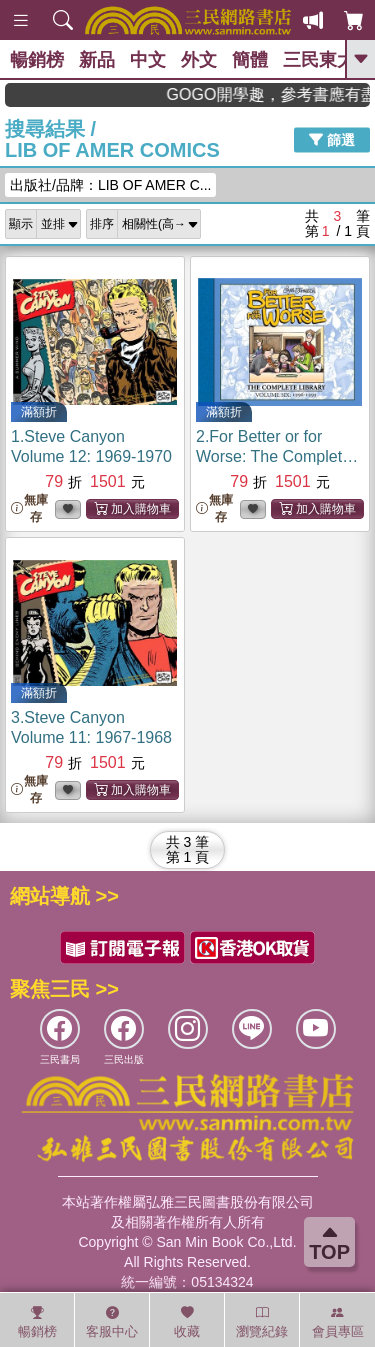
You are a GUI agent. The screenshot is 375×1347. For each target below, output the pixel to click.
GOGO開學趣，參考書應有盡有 (289, 94)
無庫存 (29, 508)
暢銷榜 (37, 60)
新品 (97, 60)
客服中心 (112, 1322)
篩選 (332, 140)
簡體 (250, 60)
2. (277, 456)
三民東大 (319, 60)
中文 (148, 60)
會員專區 (338, 1322)
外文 (199, 60)
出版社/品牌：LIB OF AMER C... (110, 185)
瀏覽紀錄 (262, 1322)
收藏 (187, 1322)
